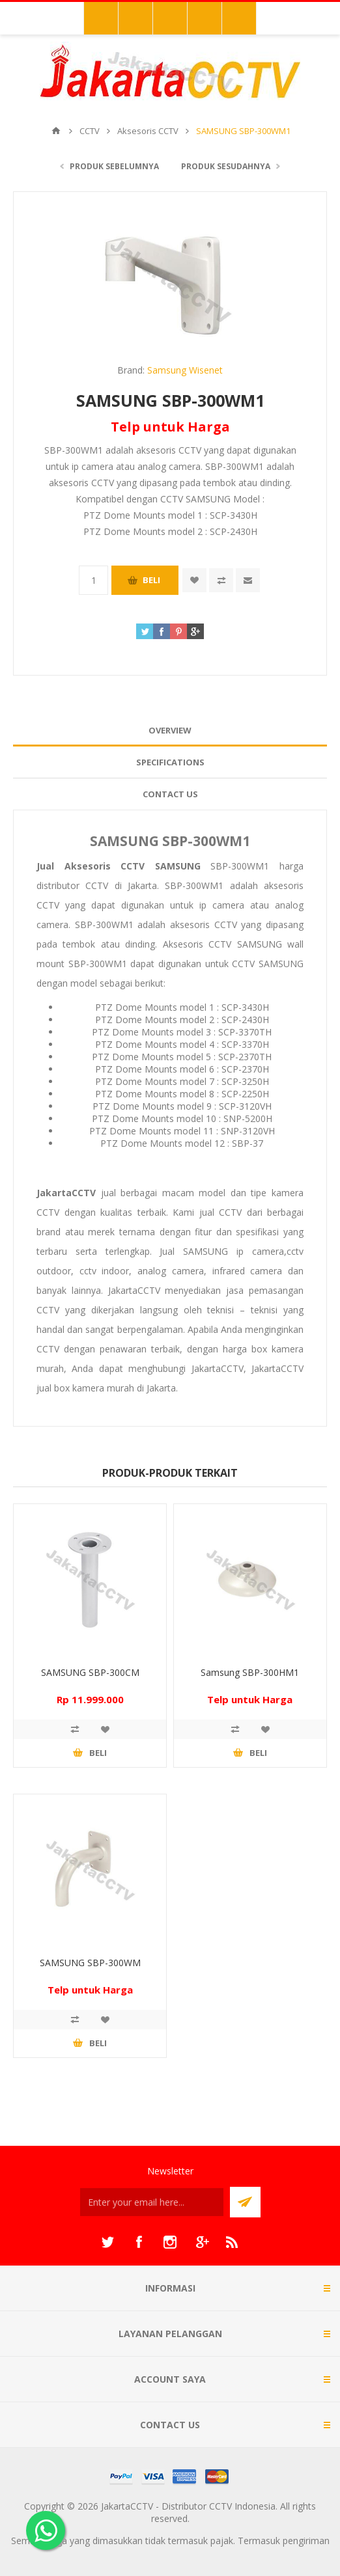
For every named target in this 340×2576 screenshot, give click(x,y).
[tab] (170, 731)
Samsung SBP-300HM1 (250, 1672)
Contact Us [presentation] (170, 794)
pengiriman (306, 2540)
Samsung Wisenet (185, 370)
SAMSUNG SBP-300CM (90, 1672)
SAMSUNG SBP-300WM (90, 1962)
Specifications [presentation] (170, 762)
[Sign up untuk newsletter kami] (151, 2202)
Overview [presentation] (170, 730)
